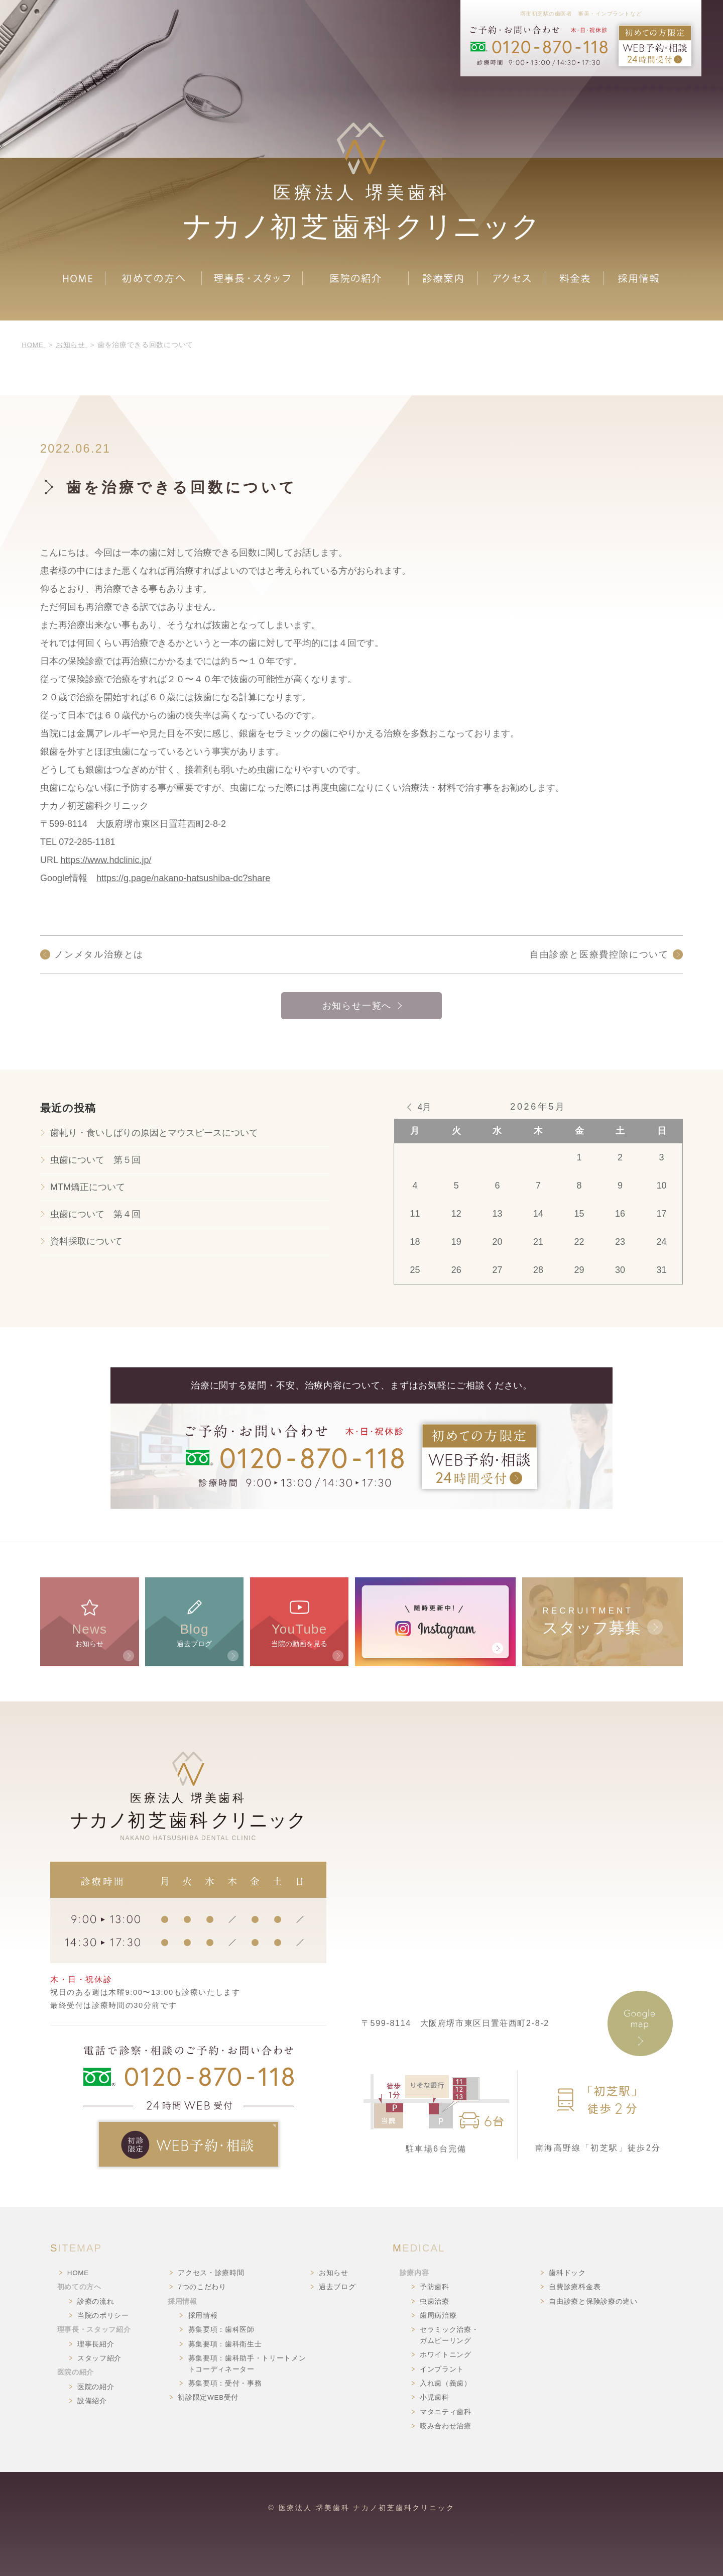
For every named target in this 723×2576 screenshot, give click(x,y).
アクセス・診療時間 (211, 2273)
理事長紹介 (95, 2344)
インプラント (442, 2369)
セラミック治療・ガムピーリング (449, 2335)
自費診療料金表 (574, 2287)
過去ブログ (194, 1621)
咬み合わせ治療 (445, 2426)
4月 (424, 1107)
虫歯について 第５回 (95, 1160)
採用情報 (203, 2315)
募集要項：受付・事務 (225, 2383)
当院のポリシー (103, 2315)
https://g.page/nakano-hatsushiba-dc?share (183, 878)
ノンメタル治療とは (99, 954)
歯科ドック (567, 2273)
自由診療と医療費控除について (599, 954)
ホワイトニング (445, 2354)
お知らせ (89, 1621)
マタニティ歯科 (445, 2412)
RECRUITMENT (602, 1622)
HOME (78, 2273)
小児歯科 (434, 2397)
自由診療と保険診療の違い (593, 2301)
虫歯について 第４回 (95, 1214)
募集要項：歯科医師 (221, 2329)
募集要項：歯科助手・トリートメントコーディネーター (247, 2363)
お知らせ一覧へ (357, 1006)
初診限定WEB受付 (208, 2397)
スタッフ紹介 (99, 2358)
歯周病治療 (438, 2315)
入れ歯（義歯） (445, 2383)
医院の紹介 (95, 2387)
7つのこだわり (202, 2287)
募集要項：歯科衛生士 (225, 2344)
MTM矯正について (87, 1187)
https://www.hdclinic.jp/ (105, 860)
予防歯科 (434, 2287)
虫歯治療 (434, 2301)
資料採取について (86, 1241)
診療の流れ (95, 2301)
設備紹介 (92, 2401)
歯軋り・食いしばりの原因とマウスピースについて (154, 1133)
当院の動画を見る (299, 1621)
